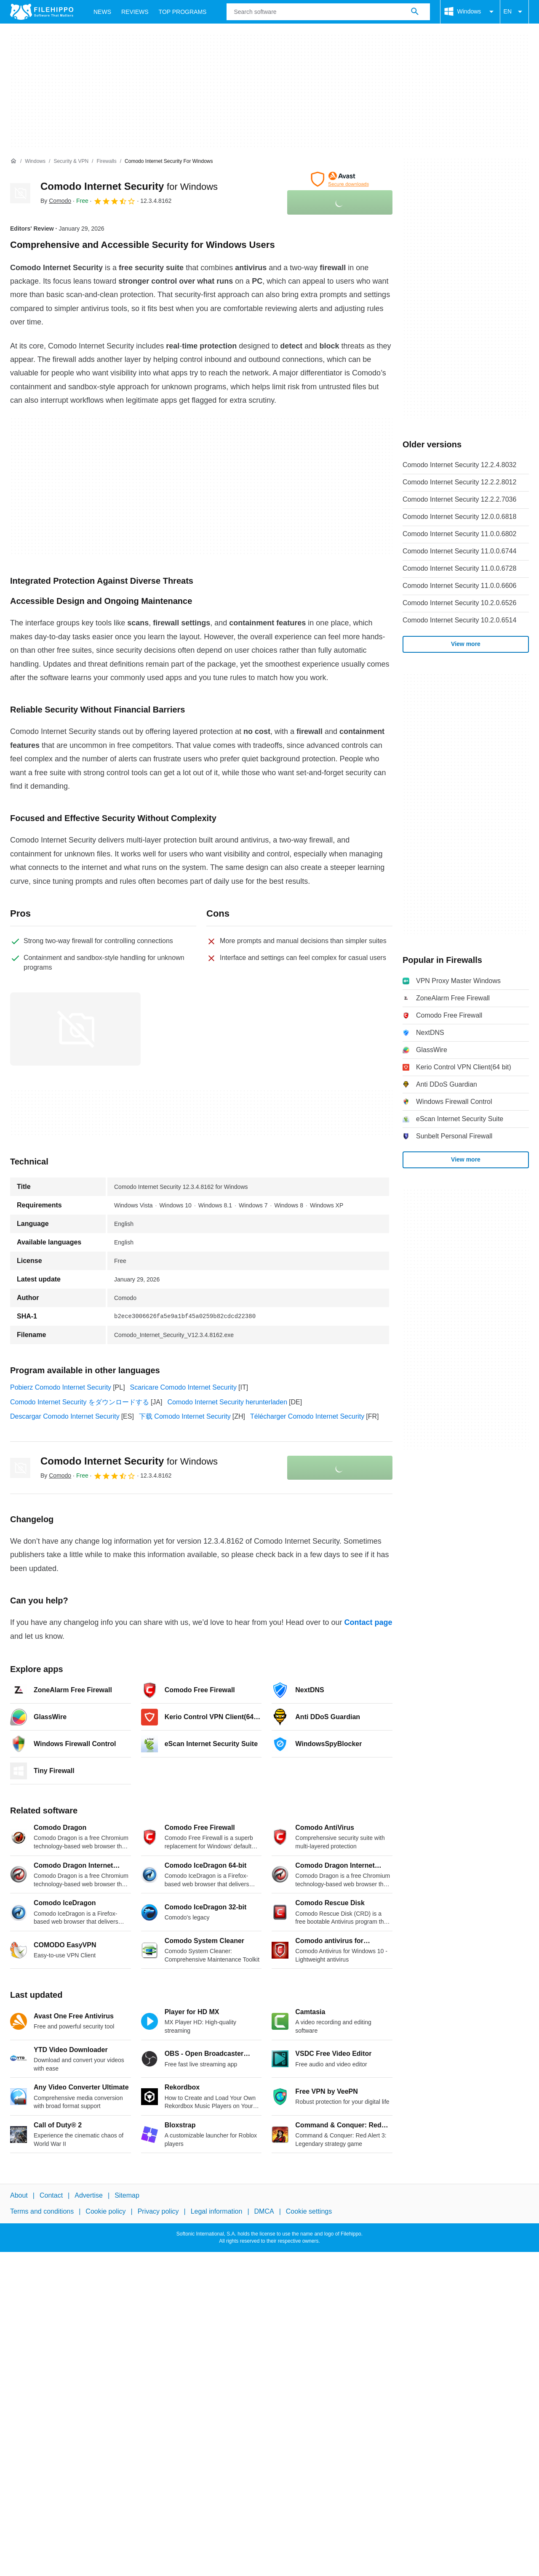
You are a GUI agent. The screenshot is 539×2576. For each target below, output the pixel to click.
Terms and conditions (42, 2211)
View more (465, 644)
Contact (51, 2195)
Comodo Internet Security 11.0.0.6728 (459, 568)
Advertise (89, 2195)
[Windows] (35, 161)
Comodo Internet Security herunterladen (227, 1402)
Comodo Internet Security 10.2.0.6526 (459, 602)
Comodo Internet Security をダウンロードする (79, 1402)
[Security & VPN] (70, 161)
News (102, 11)
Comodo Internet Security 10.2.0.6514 (459, 620)
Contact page (368, 1622)
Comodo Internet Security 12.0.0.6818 (459, 516)
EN (514, 12)
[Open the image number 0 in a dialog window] (75, 1029)
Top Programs (183, 11)
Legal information (217, 2211)
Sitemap (127, 2195)
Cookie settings (309, 2211)
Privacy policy (158, 2211)
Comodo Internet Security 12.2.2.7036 (459, 499)
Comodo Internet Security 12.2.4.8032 (459, 464)
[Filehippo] (41, 12)
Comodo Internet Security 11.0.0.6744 (459, 551)
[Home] (13, 161)
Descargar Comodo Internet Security (65, 1416)
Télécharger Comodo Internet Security (307, 1416)
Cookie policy (105, 2211)
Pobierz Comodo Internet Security (60, 1387)
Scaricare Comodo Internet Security (183, 1387)
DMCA (264, 2211)
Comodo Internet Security (129, 186)
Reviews (135, 11)
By (55, 200)
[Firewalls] (106, 161)
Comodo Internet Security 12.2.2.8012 (459, 482)
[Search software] (414, 11)
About (19, 2195)
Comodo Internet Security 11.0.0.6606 (459, 585)
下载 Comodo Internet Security (185, 1416)
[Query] (328, 11)
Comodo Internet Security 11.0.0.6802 (459, 533)
